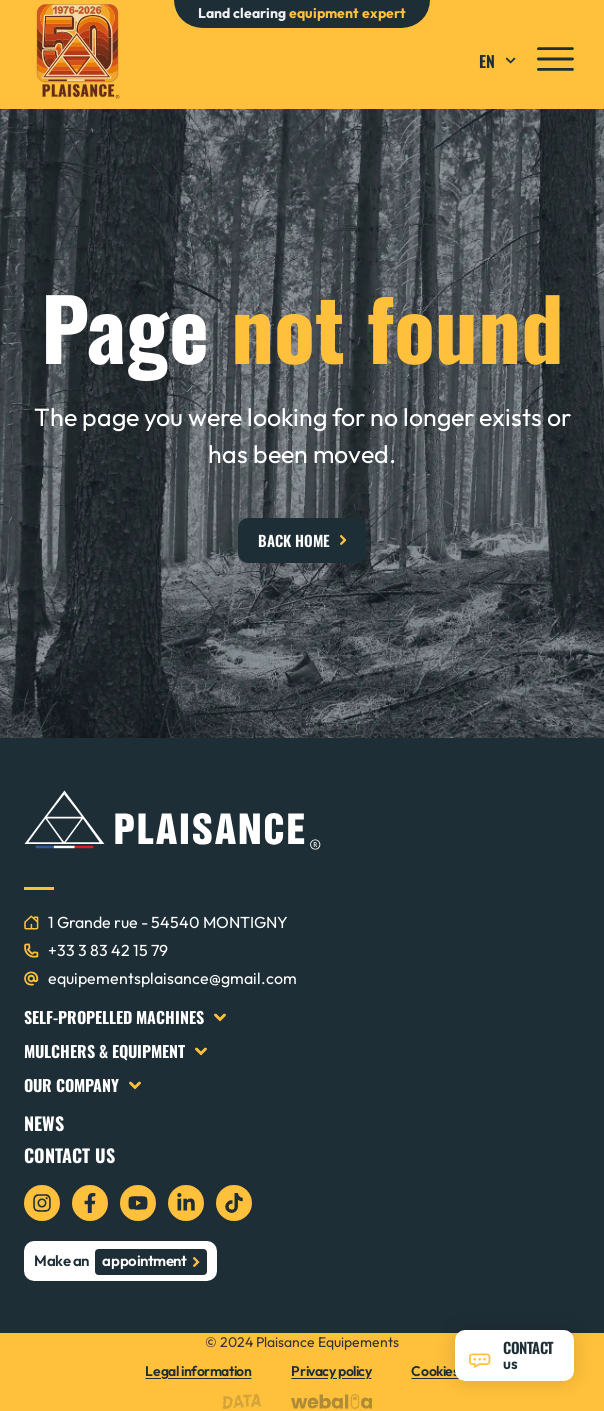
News (44, 1123)
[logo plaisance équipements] (77, 51)
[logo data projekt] (246, 1401)
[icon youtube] (138, 1203)
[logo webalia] (336, 1401)
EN (500, 61)
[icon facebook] (90, 1203)
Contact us (69, 1155)
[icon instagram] (42, 1203)
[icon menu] (555, 59)
